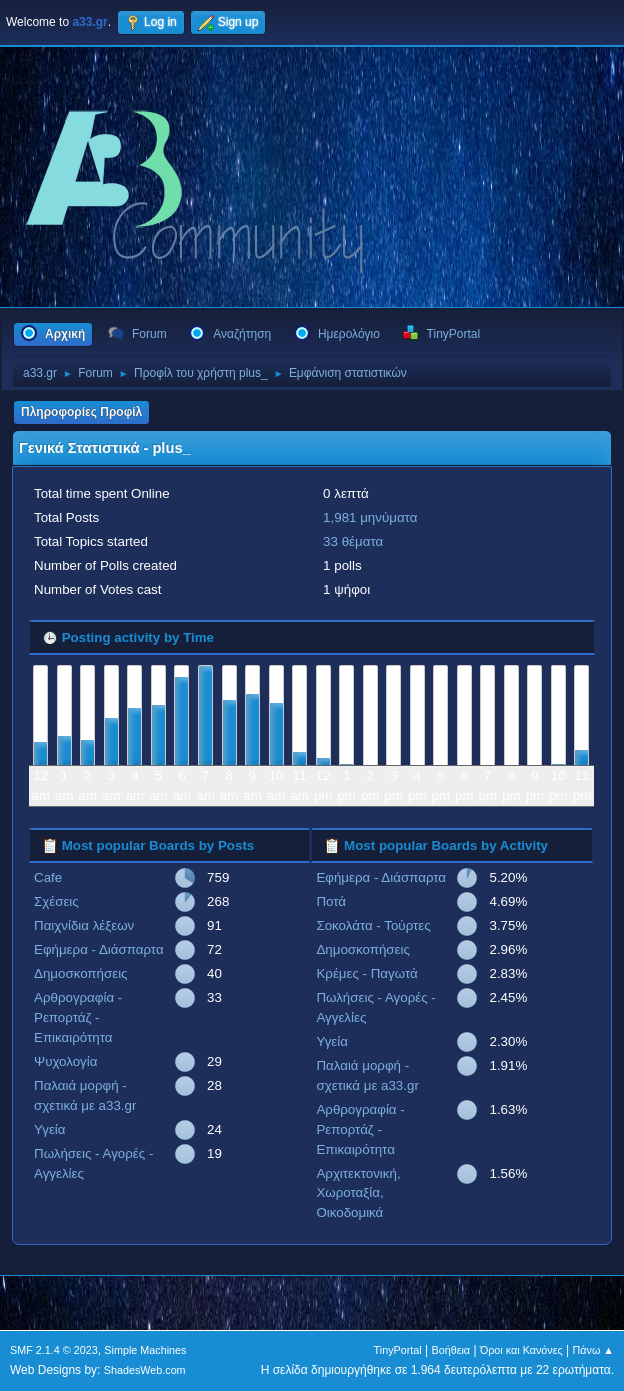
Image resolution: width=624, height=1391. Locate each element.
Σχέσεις (56, 901)
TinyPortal (398, 1350)
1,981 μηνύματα (370, 517)
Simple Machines (145, 1350)
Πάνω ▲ (594, 1350)
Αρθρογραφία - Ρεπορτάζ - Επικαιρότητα (78, 1017)
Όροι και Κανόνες (521, 1350)
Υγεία (50, 1129)
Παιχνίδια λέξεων (84, 925)
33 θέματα (353, 541)
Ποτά (331, 901)
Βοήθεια (450, 1350)
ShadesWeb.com (145, 1370)
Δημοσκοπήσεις (81, 973)
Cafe (48, 877)
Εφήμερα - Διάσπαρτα (99, 949)
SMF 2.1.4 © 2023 (54, 1350)
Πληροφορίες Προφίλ (81, 412)
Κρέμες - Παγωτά (366, 973)
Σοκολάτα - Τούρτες (373, 925)
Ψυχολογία (65, 1061)
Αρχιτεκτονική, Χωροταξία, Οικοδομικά (358, 1193)
